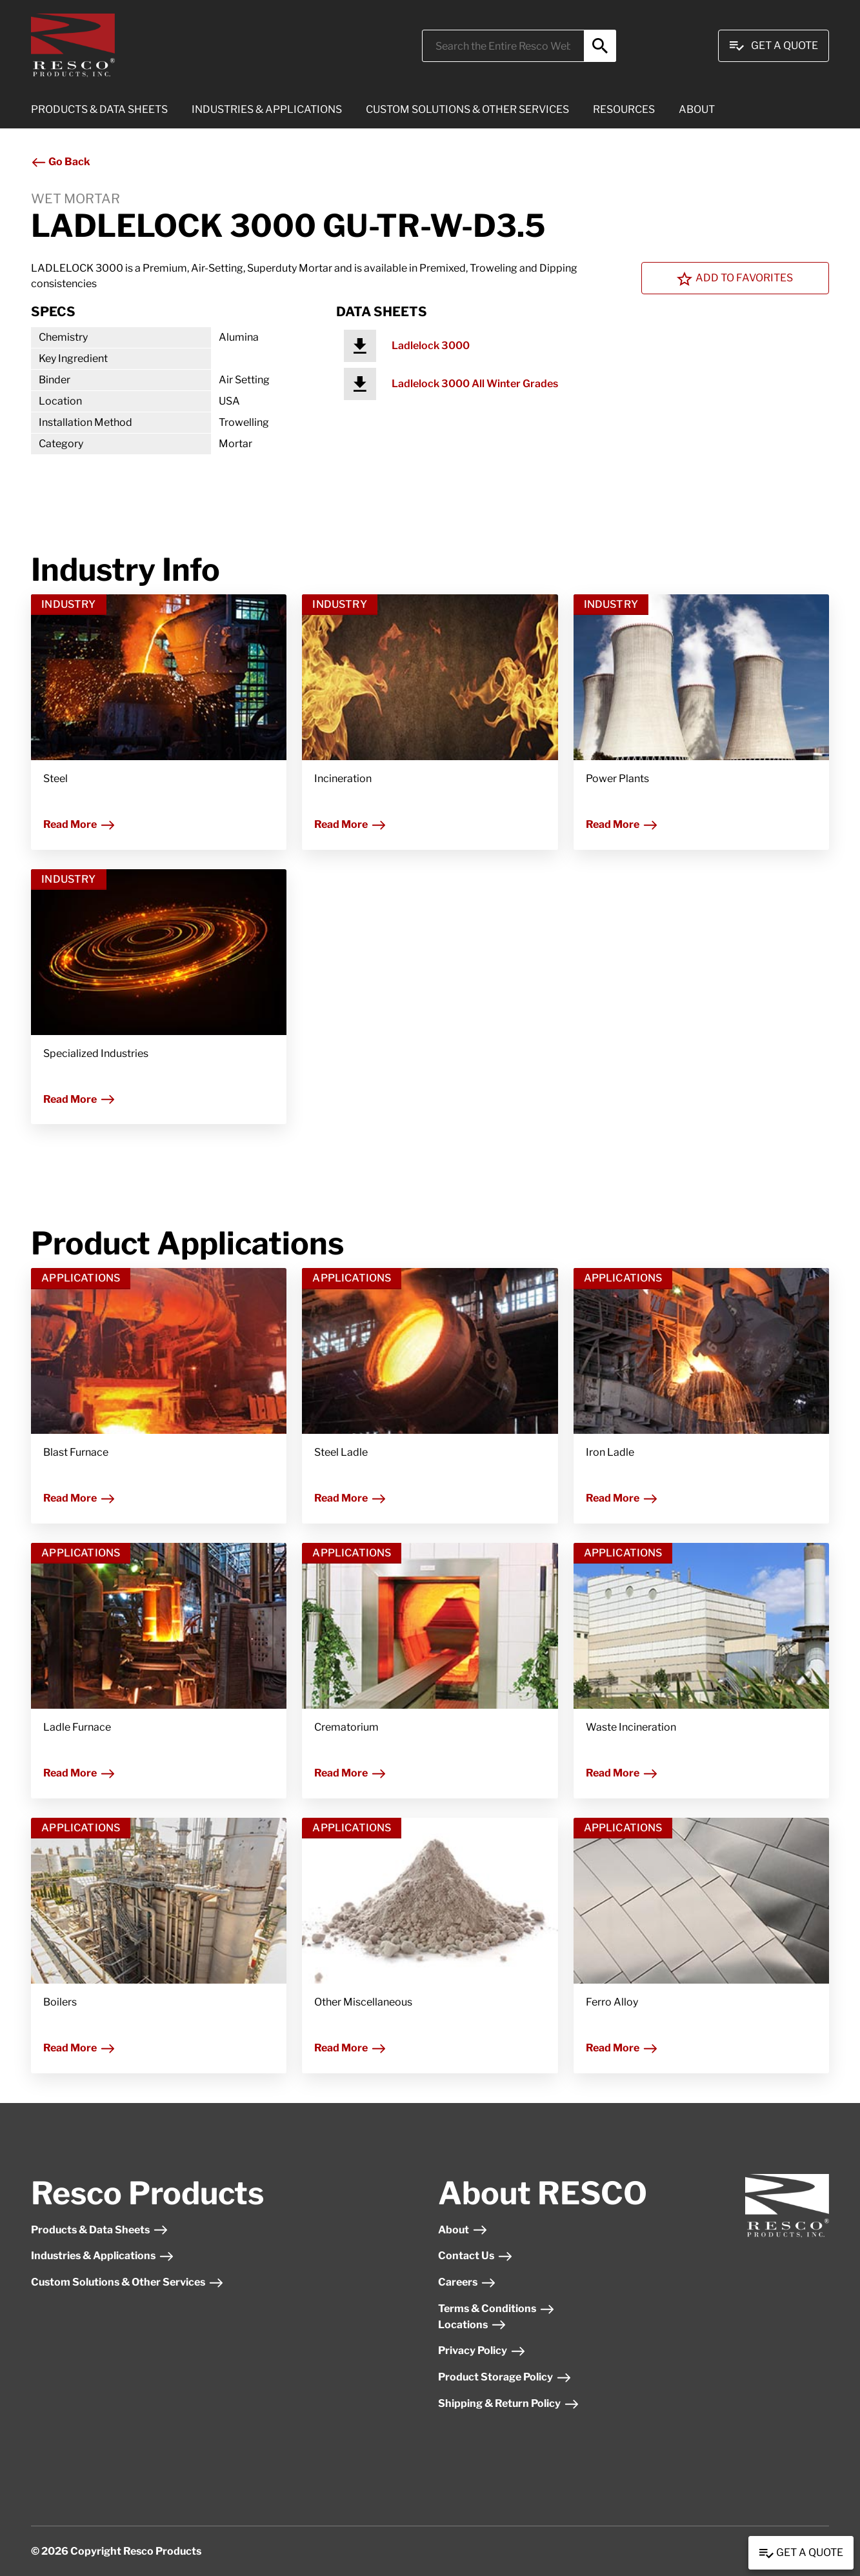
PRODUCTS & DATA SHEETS (99, 109)
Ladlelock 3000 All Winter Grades (475, 383)
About (463, 2230)
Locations (472, 2325)
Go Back (60, 162)
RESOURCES (624, 109)
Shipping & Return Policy (508, 2403)
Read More (79, 824)
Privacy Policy (482, 2350)
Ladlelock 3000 (431, 345)
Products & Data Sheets (99, 2230)
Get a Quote (801, 2553)
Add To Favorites (735, 279)
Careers (467, 2282)
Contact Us (475, 2255)
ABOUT (697, 109)
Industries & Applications (102, 2255)
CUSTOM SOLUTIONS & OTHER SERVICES (467, 109)
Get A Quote (773, 46)
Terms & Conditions (496, 2308)
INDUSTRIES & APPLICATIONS (267, 109)
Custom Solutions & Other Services (127, 2282)
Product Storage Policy (505, 2377)
